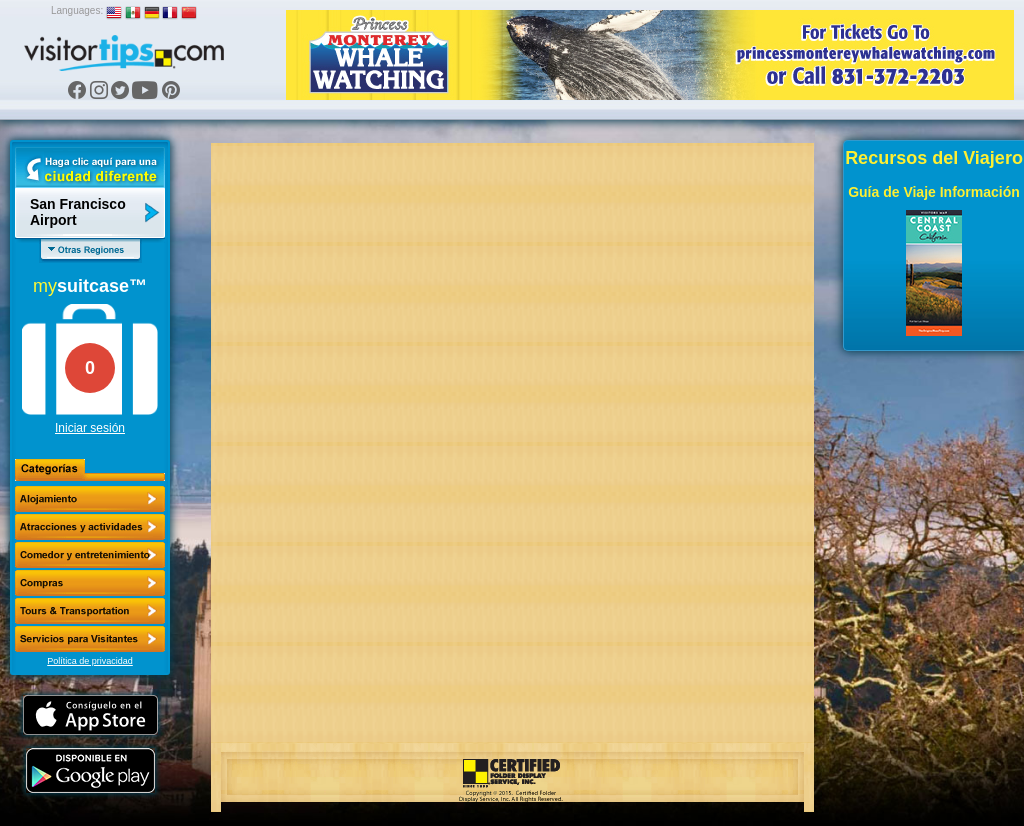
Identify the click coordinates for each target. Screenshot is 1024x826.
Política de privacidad (90, 661)
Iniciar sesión (90, 428)
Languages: (77, 10)
